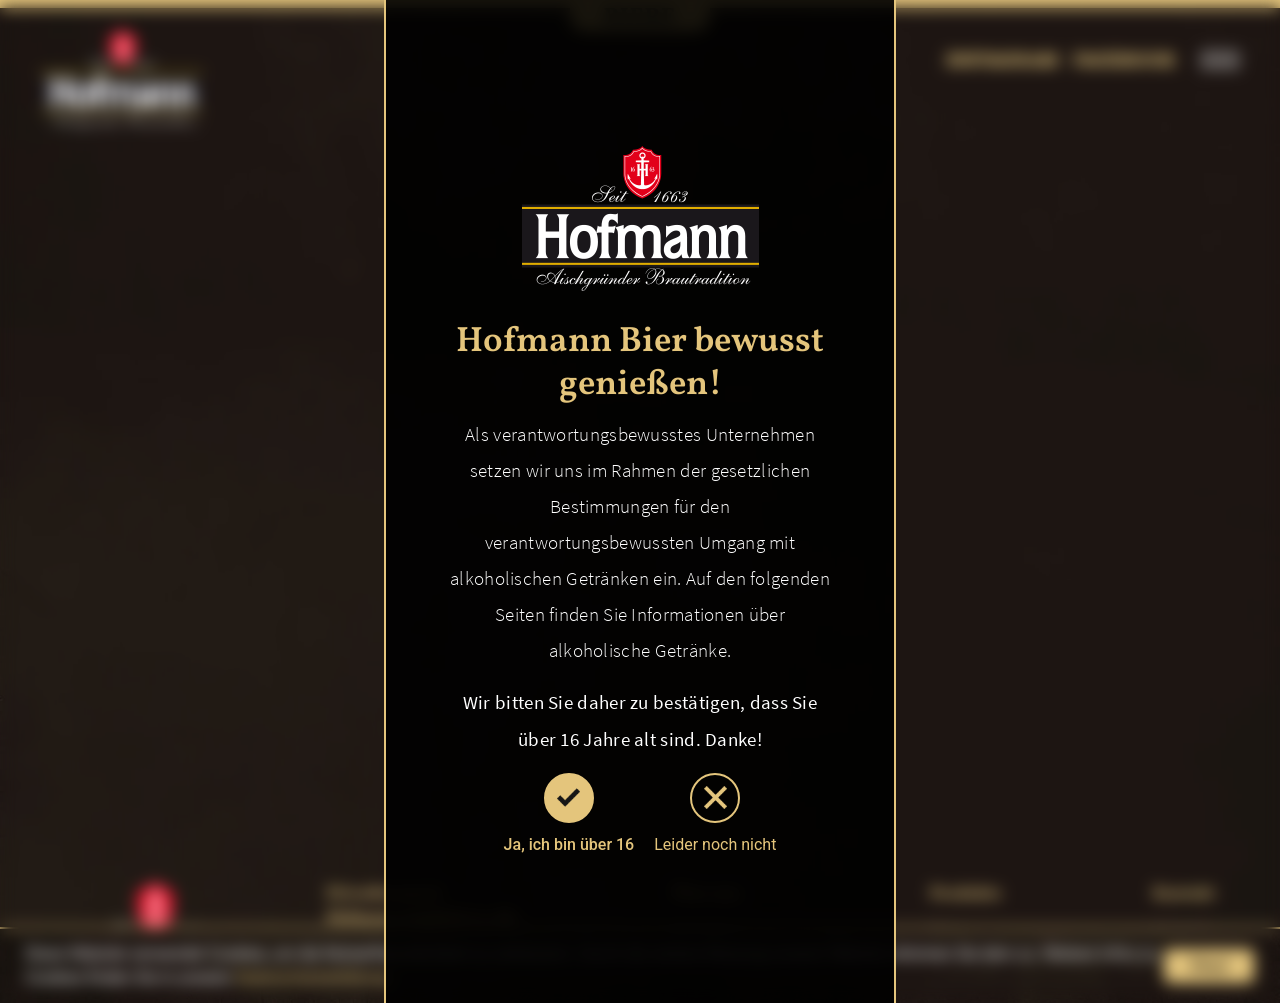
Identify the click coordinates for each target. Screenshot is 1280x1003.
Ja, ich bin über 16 (569, 813)
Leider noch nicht (715, 813)
